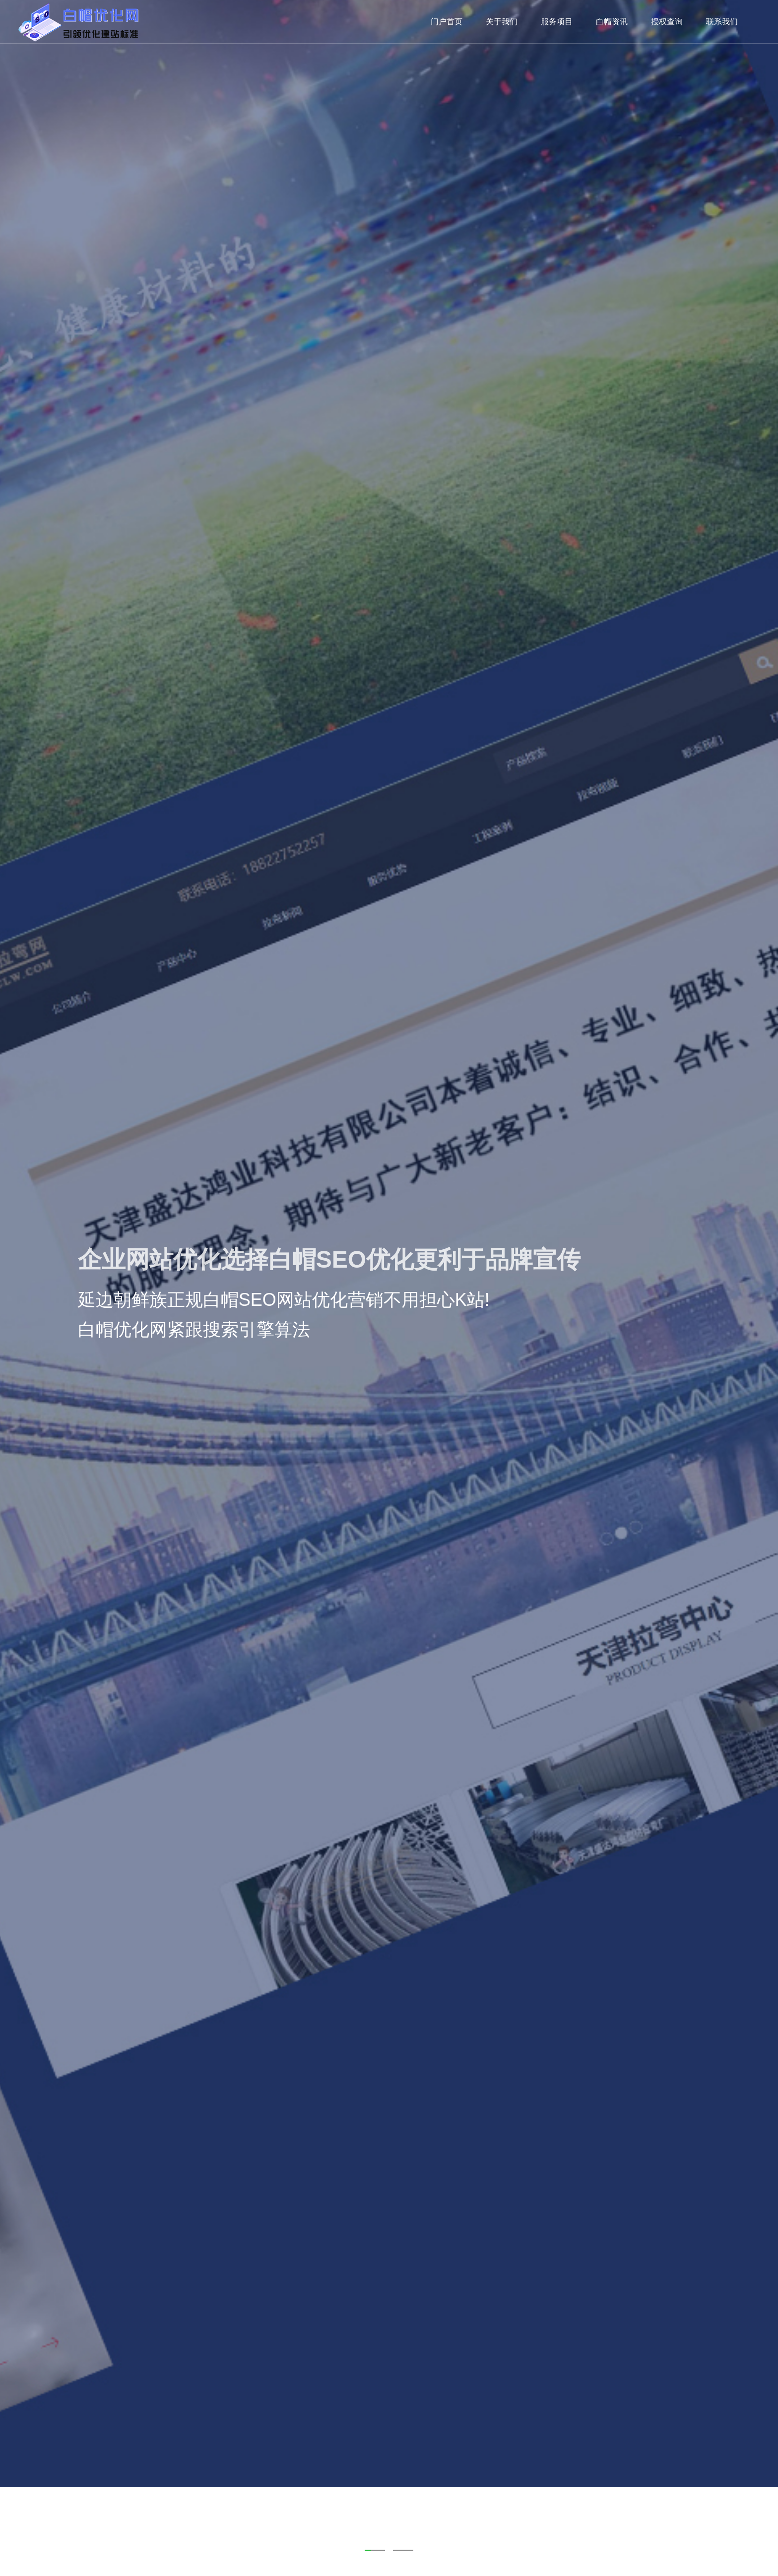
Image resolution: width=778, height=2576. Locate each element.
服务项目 (557, 21)
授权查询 (667, 21)
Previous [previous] (21, 1288)
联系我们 (722, 21)
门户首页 (446, 21)
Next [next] (756, 1288)
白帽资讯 (612, 21)
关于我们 (502, 21)
